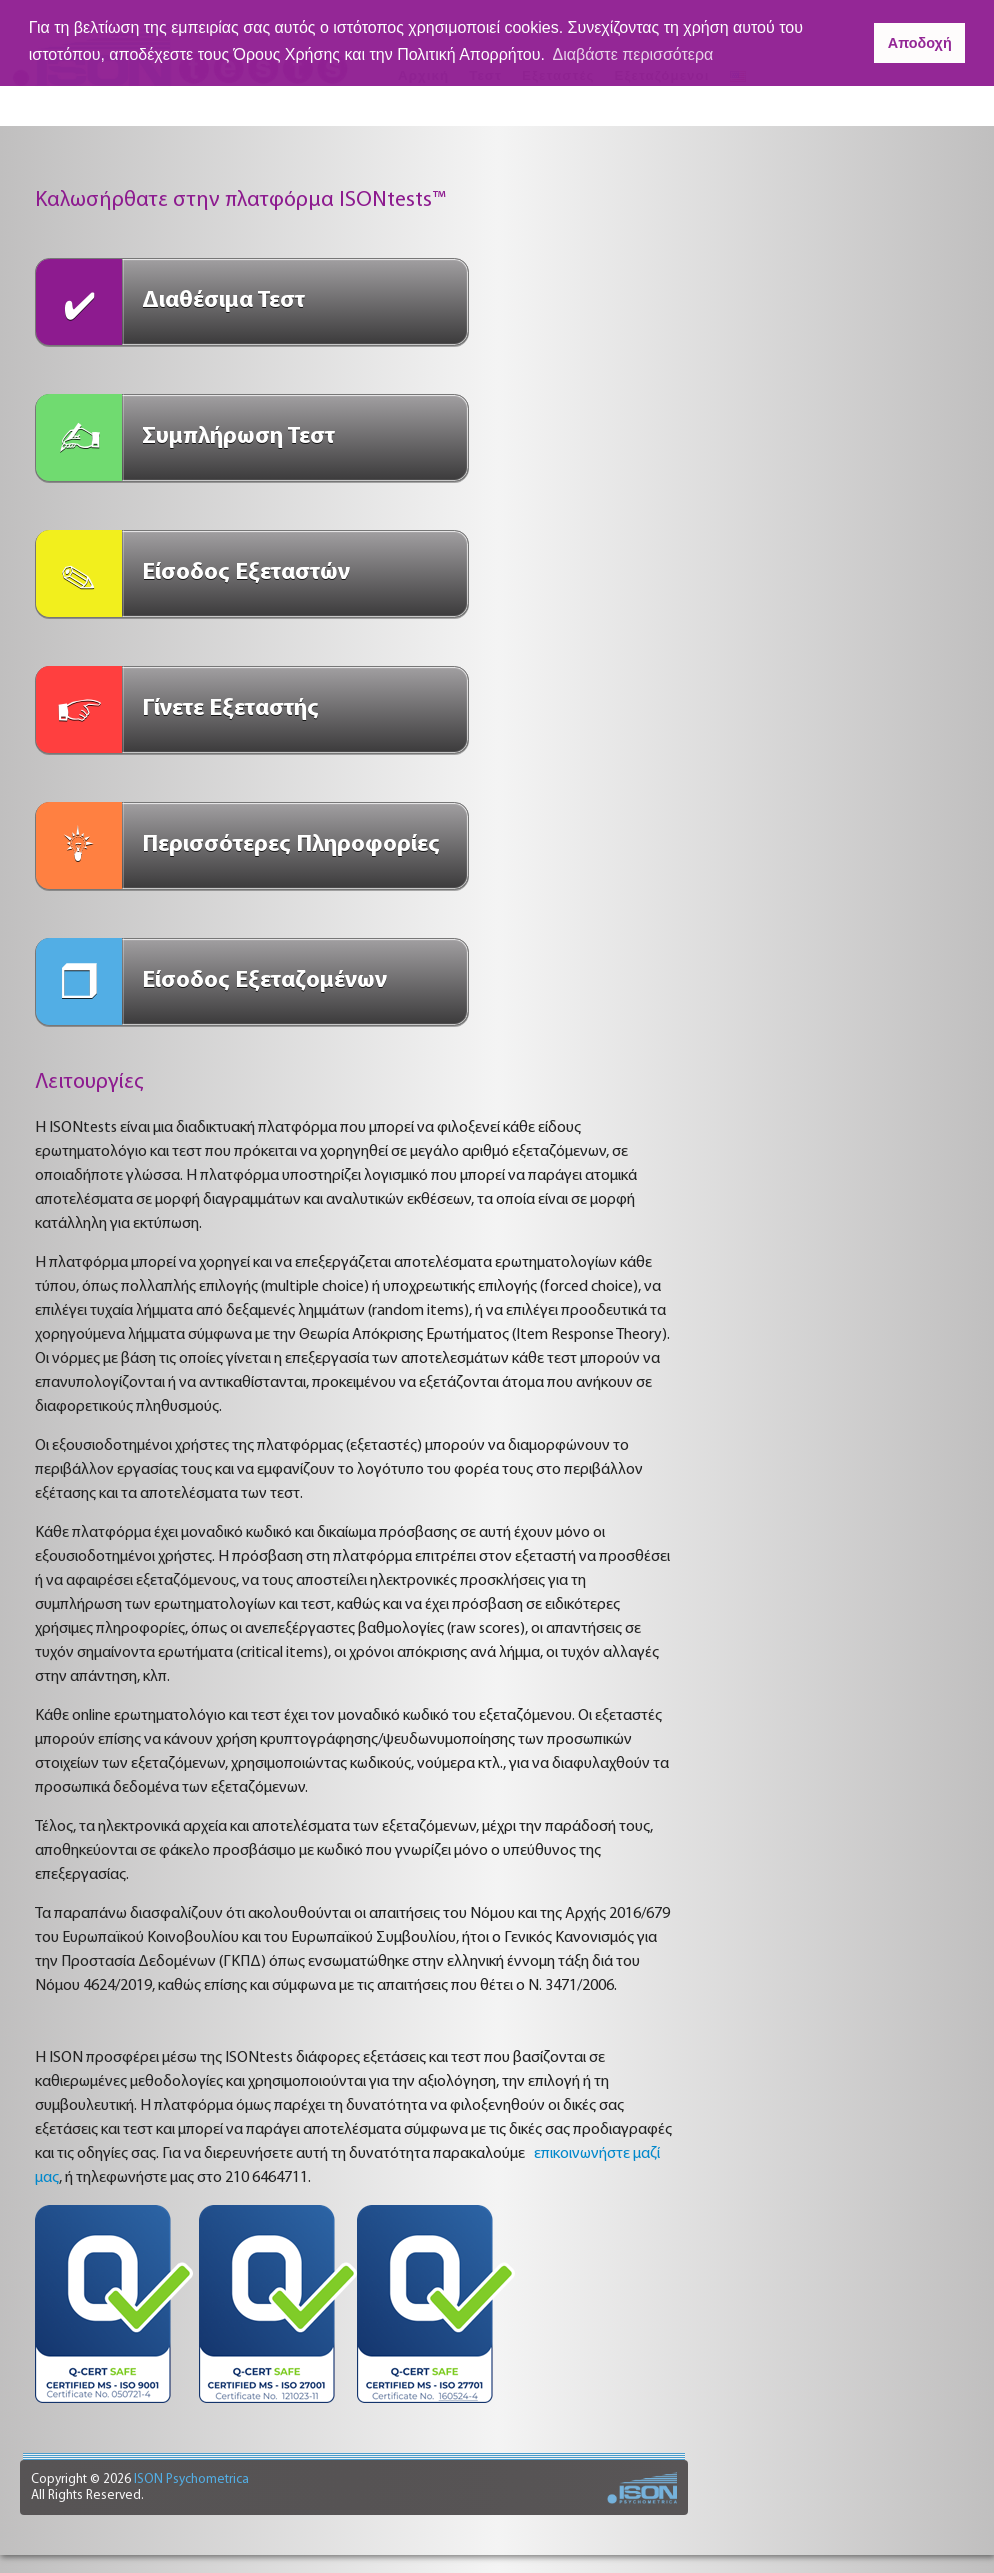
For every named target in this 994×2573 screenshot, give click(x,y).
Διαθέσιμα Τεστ (223, 301)
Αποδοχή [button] (920, 43)
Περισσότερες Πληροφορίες (291, 845)
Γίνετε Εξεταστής (230, 709)
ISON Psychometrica (190, 2479)
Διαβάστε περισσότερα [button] (633, 54)
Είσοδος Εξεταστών (246, 573)
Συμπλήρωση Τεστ (238, 437)
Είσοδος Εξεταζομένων (264, 981)
